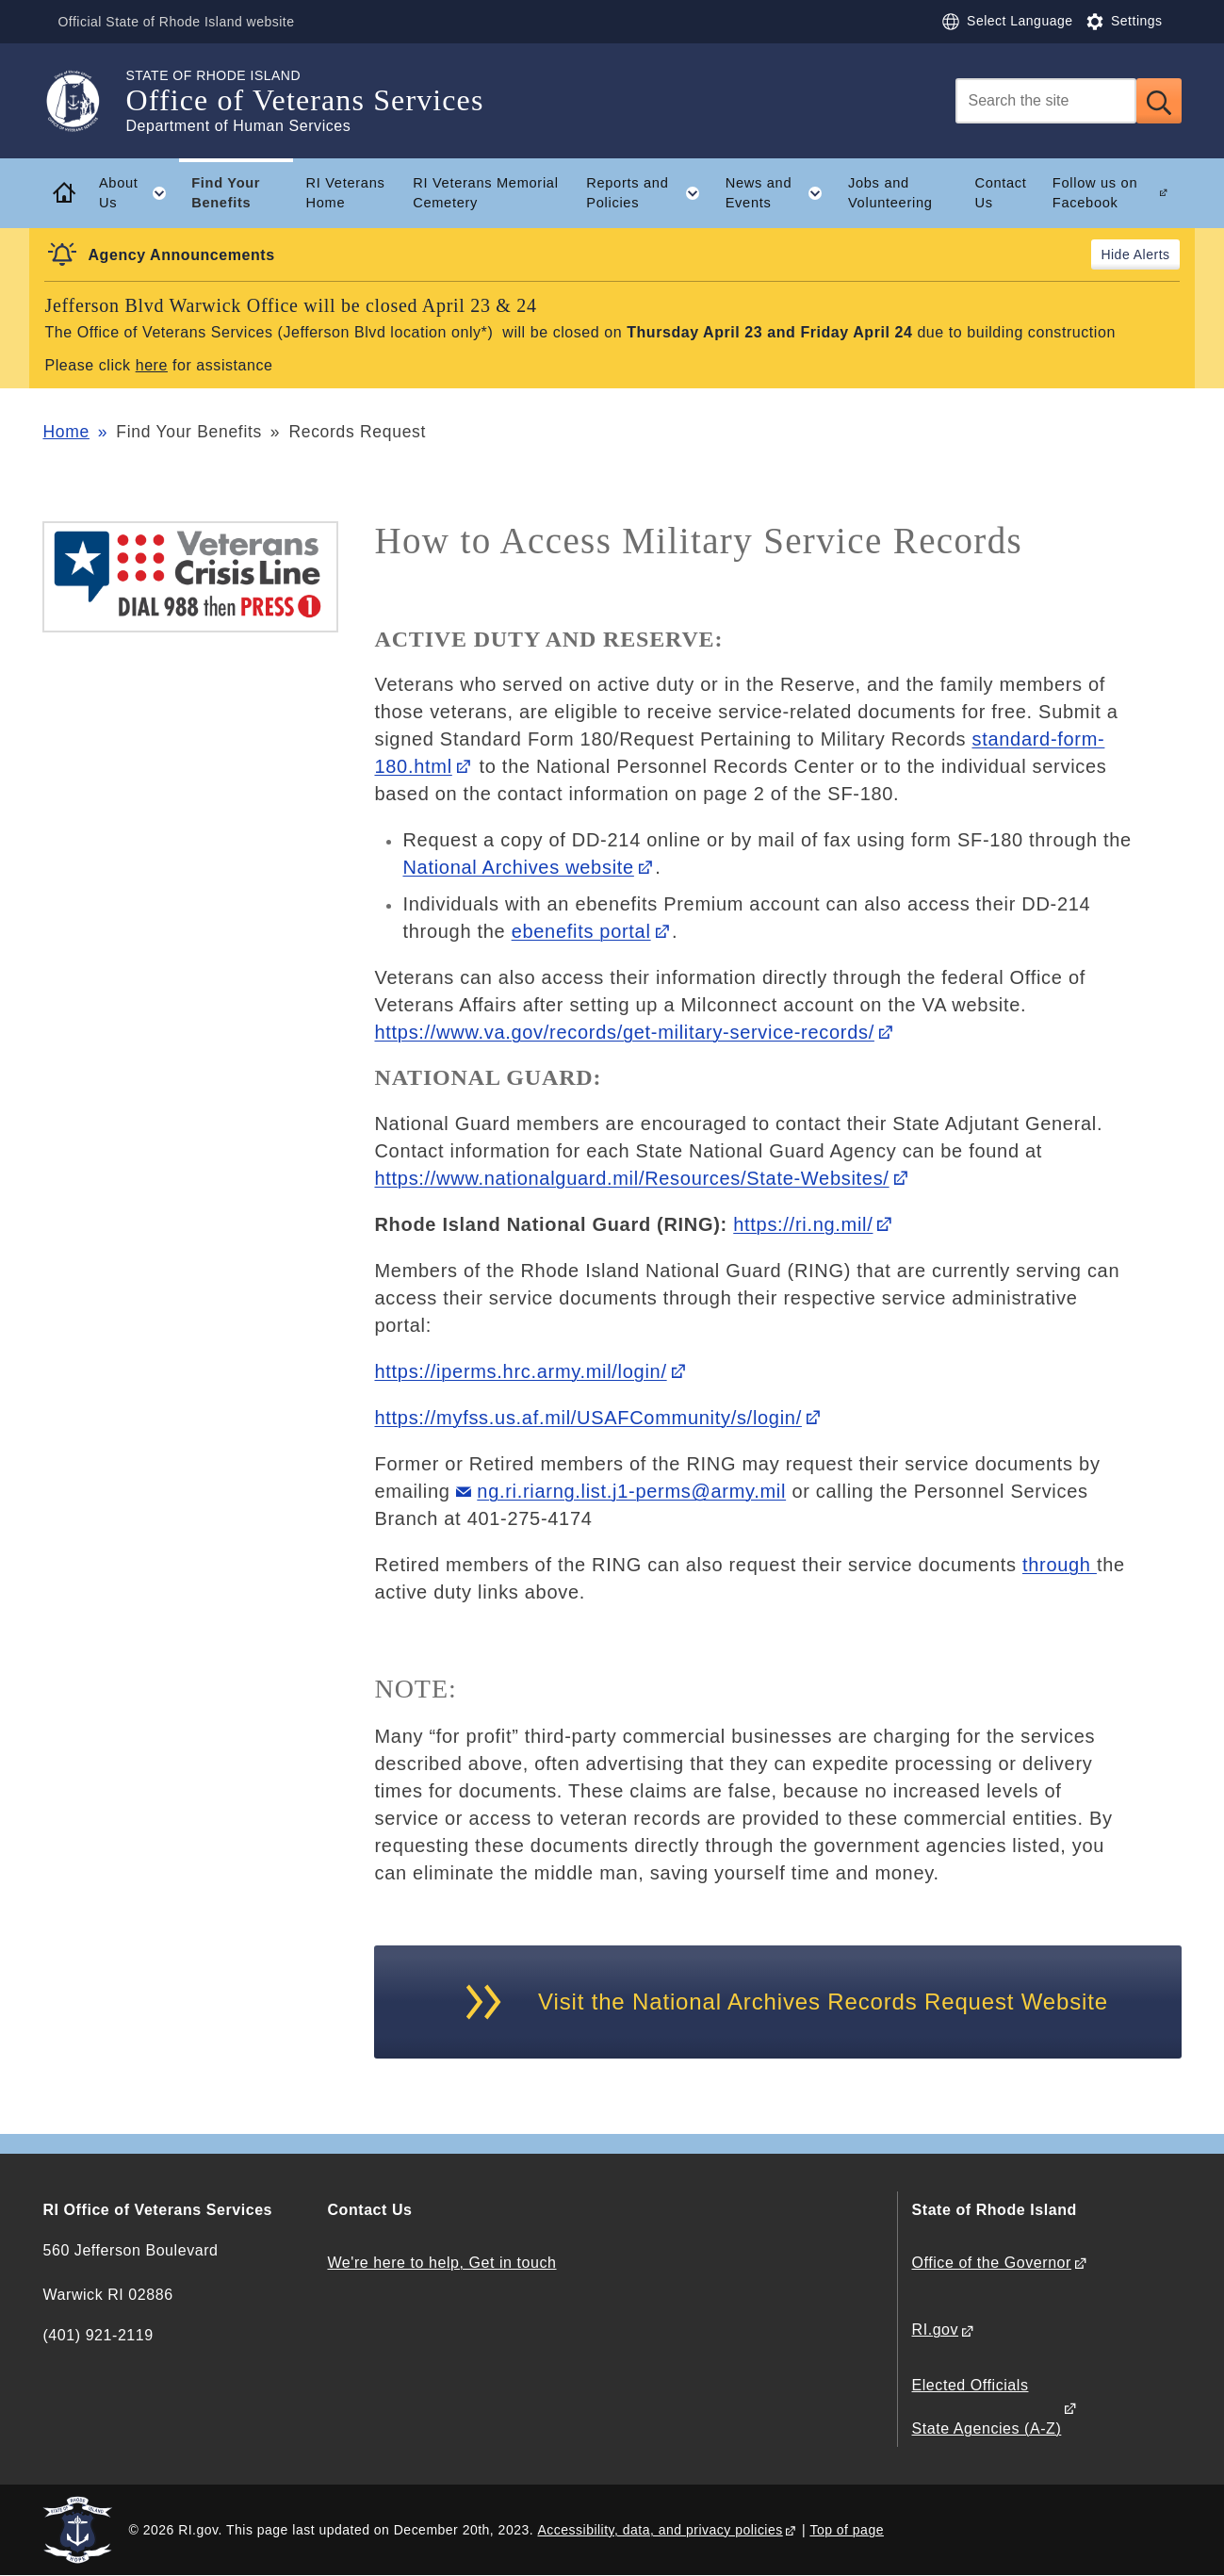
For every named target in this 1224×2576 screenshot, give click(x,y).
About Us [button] (139, 193)
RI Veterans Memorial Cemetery (485, 192)
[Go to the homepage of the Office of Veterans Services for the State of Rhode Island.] (83, 101)
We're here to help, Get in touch (441, 2263)
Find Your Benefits (225, 192)
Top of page (846, 2529)
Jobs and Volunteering (890, 192)
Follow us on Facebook (1095, 192)
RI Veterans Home (344, 192)
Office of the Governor (991, 2263)
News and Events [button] (781, 193)
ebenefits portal (581, 931)
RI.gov (935, 2330)
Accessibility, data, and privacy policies (659, 2529)
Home (65, 431)
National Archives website (517, 867)
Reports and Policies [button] (649, 193)
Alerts (1152, 254)
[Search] (1045, 100)
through (1059, 1564)
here (152, 365)
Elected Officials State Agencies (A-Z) (987, 2407)
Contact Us (1000, 192)
